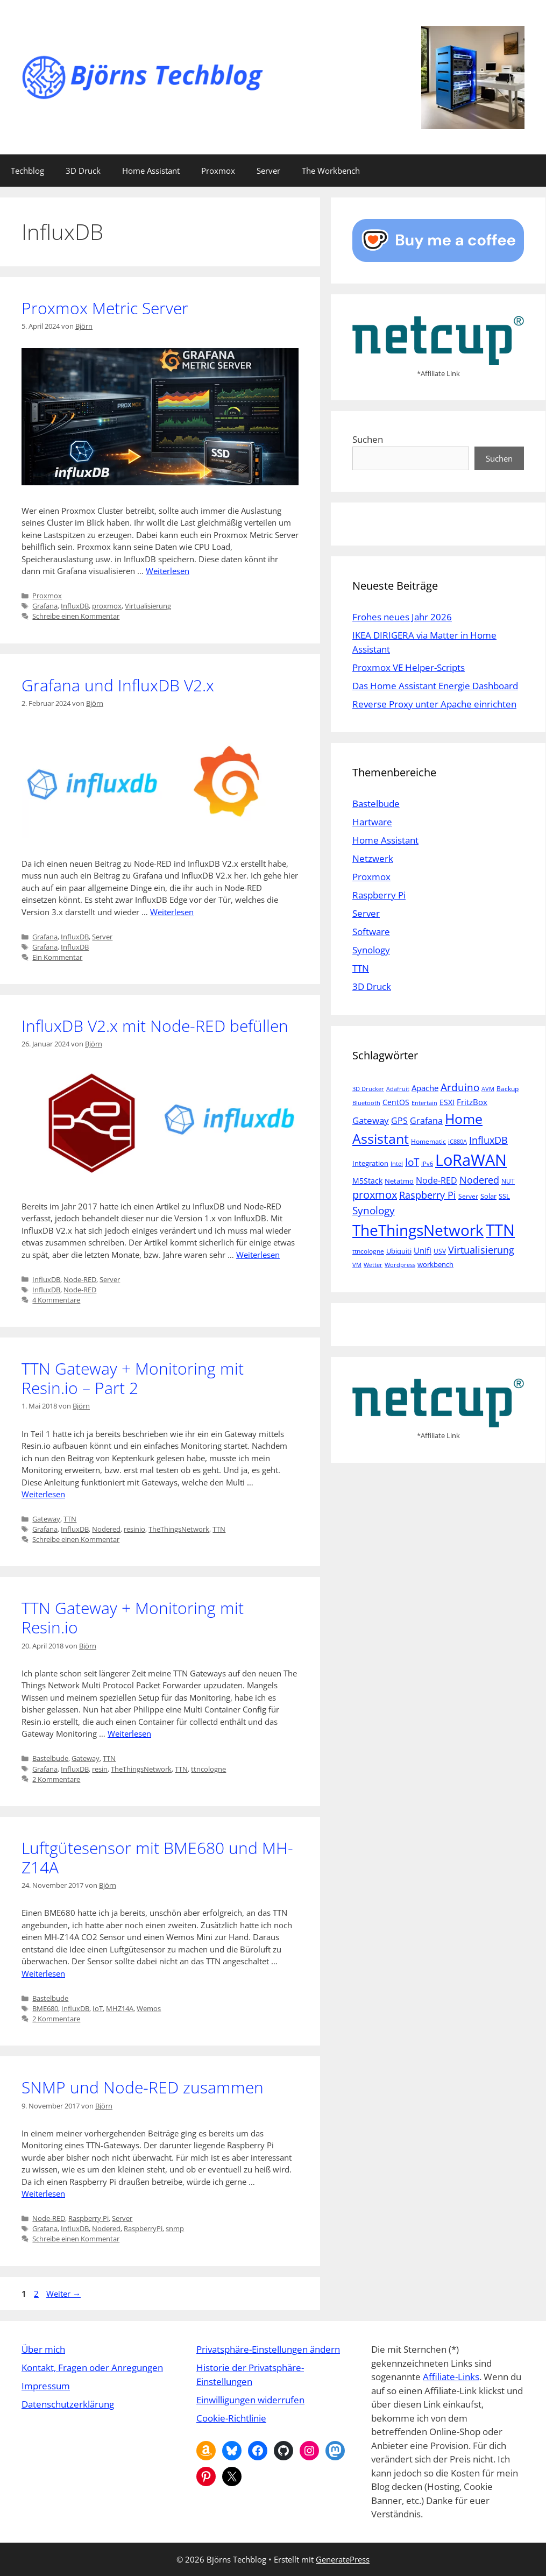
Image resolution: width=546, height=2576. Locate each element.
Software (371, 931)
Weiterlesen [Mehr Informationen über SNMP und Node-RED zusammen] (43, 2193)
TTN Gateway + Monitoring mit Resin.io (133, 1617)
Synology (371, 950)
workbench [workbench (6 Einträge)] (435, 1264)
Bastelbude (50, 1758)
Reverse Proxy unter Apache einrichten (434, 704)
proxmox (107, 606)
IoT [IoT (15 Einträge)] (412, 1162)
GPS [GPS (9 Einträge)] (399, 1121)
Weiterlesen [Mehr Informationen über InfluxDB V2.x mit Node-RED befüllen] (258, 1254)
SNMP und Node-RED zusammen (143, 2087)
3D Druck (83, 170)
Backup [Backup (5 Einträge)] (508, 1088)
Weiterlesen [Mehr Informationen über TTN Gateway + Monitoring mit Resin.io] (129, 1733)
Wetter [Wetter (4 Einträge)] (373, 1265)
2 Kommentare (56, 1779)
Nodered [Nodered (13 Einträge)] (479, 1179)
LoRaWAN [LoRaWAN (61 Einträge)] (471, 1160)
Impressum (46, 2386)
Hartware (372, 822)
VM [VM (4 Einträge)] (356, 1265)
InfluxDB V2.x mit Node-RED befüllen (155, 1026)
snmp (175, 2228)
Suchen (367, 439)
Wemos (149, 2008)
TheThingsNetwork (178, 1529)
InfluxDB (75, 606)
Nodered (106, 1529)
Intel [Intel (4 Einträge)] (397, 1163)
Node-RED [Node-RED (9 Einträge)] (436, 1180)
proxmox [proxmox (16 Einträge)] (374, 1194)
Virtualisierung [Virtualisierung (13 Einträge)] (481, 1249)
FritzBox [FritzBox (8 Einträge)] (472, 1101)
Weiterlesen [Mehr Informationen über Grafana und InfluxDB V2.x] (172, 912)
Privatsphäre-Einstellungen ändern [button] (268, 2349)
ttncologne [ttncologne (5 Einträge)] (368, 1251)
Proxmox (218, 170)
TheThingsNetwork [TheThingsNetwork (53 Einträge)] (418, 1230)
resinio (134, 1529)
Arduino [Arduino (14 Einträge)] (460, 1087)
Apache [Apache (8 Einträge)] (425, 1087)
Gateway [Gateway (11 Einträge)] (370, 1120)
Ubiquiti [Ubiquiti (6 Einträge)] (399, 1251)
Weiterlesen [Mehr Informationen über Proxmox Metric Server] (167, 570)
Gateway (46, 1519)
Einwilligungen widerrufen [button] (250, 2400)
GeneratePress (343, 2559)
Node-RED (79, 1279)
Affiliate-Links (451, 2376)
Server (268, 170)
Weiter (63, 2293)
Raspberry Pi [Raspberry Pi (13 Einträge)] (427, 1194)
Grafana (45, 606)
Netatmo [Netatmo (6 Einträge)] (399, 1181)
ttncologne (208, 1769)
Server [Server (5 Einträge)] (468, 1196)
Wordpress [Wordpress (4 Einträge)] (400, 1265)
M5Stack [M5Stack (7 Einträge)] (367, 1181)
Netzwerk (372, 858)
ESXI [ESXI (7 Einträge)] (447, 1102)
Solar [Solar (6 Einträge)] (488, 1196)
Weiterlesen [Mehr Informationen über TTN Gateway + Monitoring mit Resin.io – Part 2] (43, 1494)
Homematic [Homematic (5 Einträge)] (428, 1141)
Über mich (43, 2349)
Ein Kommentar (57, 957)
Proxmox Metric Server (105, 308)
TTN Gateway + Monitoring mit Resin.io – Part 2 (133, 1378)
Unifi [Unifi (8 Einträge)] (422, 1250)
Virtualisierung (148, 606)
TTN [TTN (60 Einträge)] (500, 1230)
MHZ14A (119, 2008)
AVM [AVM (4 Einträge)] (487, 1089)
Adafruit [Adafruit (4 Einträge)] (397, 1089)
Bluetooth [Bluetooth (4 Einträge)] (366, 1103)
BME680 (45, 2008)
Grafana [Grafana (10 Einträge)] (426, 1120)
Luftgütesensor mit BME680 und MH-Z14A (157, 1857)
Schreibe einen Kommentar (75, 616)
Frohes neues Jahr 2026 (402, 617)
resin (100, 1769)
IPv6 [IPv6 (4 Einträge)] (427, 1163)
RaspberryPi (143, 2228)
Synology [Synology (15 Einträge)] (373, 1210)
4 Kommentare (56, 1300)
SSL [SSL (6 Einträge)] (504, 1196)
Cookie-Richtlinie (231, 2418)
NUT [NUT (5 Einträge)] (508, 1181)
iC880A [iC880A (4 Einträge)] (457, 1141)
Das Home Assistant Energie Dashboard (435, 686)
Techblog (27, 170)
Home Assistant (151, 170)
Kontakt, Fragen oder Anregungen (92, 2367)
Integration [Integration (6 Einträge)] (370, 1163)
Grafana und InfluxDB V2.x (118, 685)
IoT (98, 2008)
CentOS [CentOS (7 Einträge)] (395, 1102)
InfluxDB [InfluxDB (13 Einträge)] (488, 1140)
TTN (69, 1519)
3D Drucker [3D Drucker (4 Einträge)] (368, 1089)
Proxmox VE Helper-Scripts (408, 667)
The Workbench (331, 170)
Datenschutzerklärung (68, 2404)
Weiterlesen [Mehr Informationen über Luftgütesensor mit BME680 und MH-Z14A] (43, 1973)
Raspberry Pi (88, 2218)
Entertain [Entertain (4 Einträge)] (424, 1103)
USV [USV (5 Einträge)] (440, 1251)
